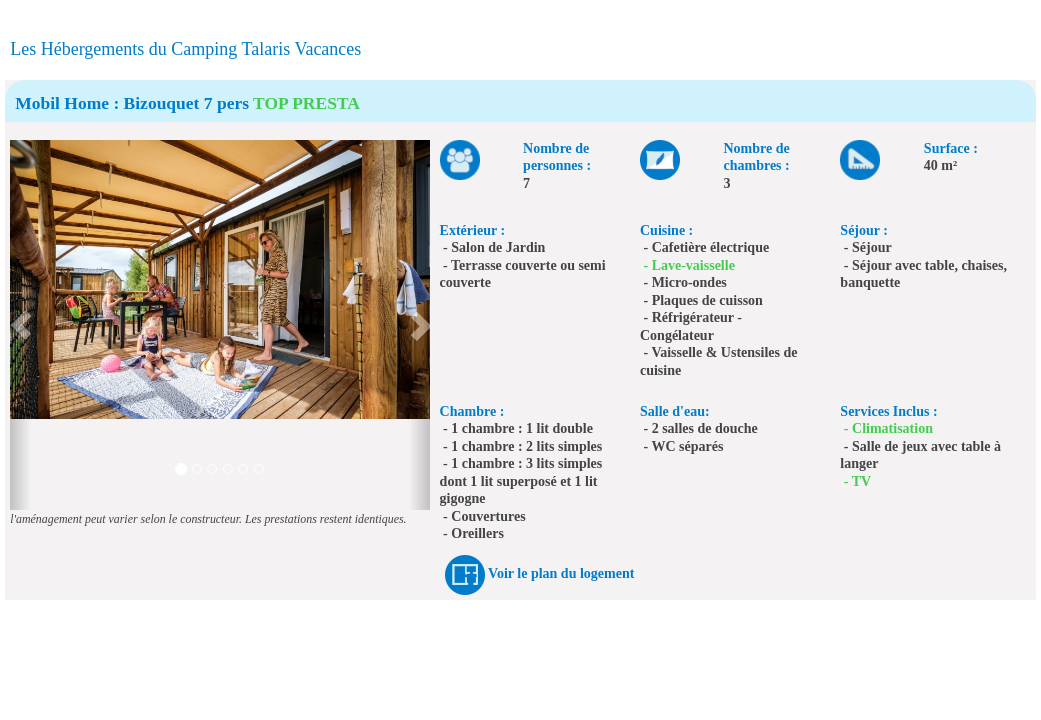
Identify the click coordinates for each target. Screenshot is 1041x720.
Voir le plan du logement (561, 573)
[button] (20, 325)
